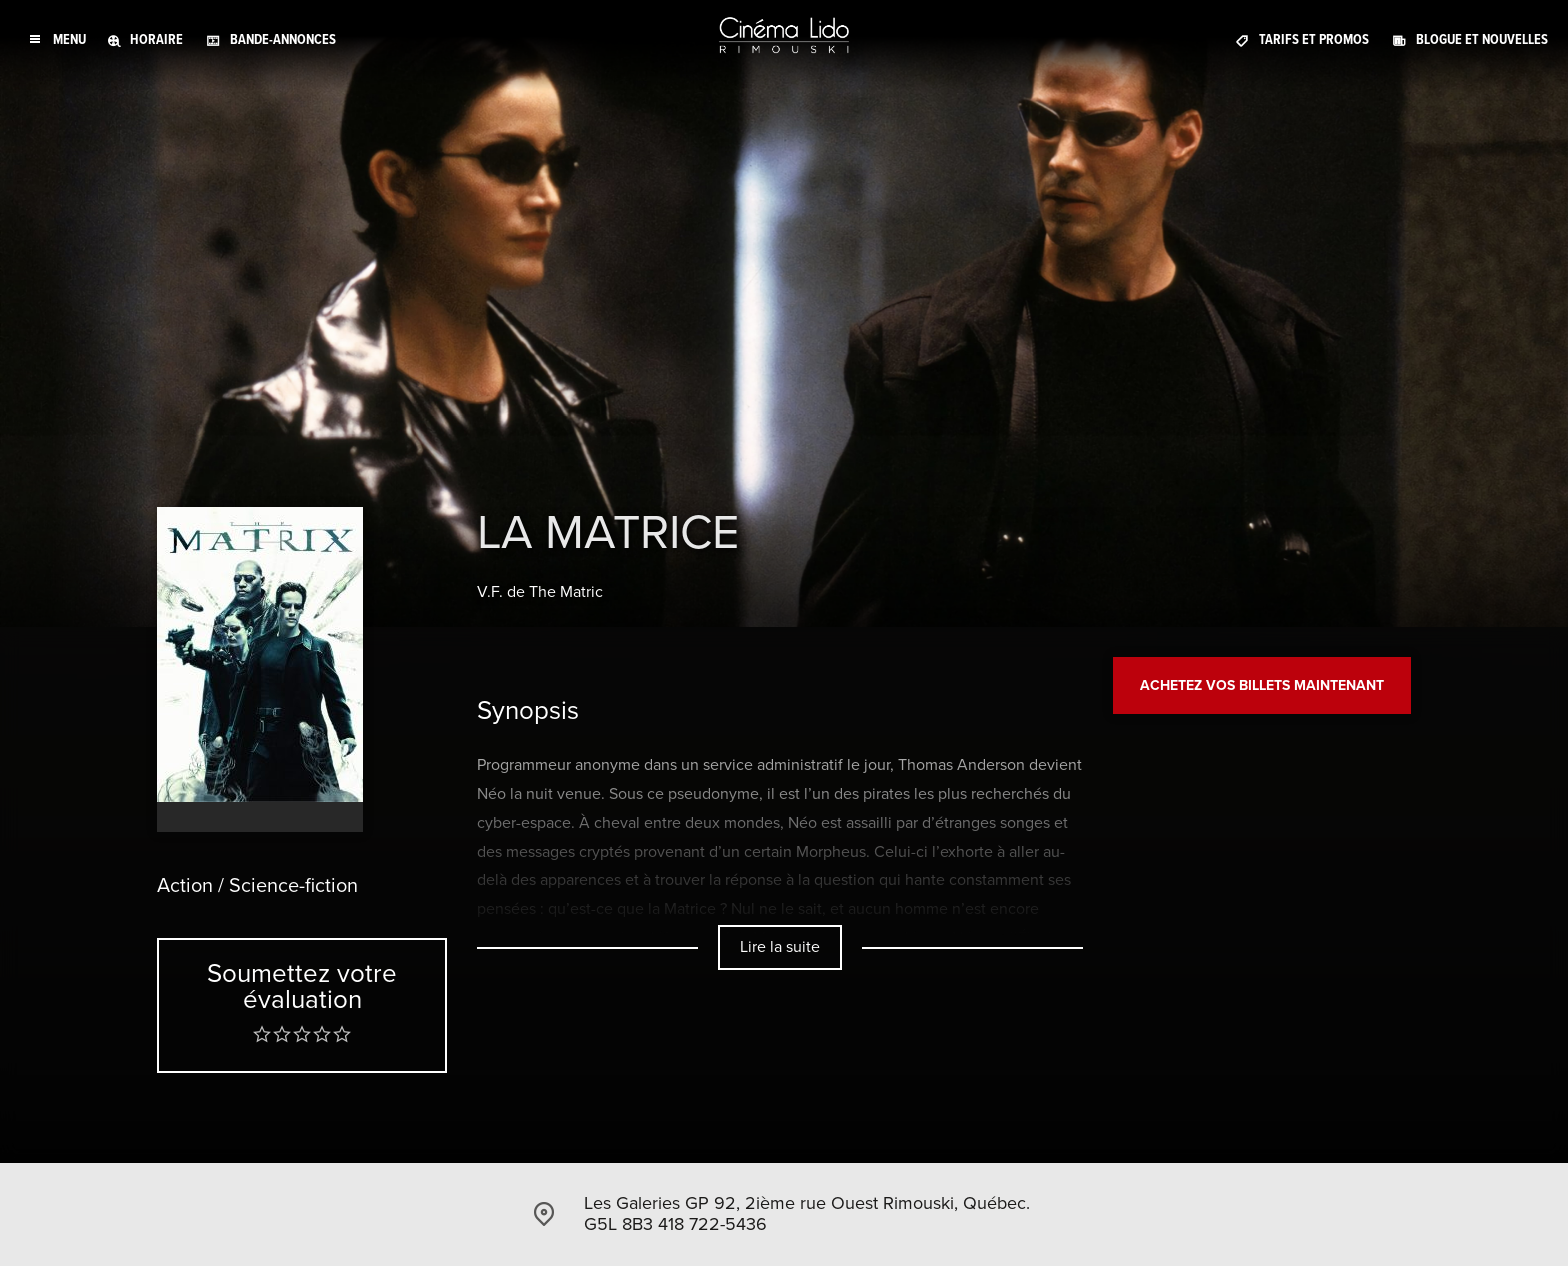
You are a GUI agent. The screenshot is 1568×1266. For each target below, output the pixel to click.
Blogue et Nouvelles (1482, 39)
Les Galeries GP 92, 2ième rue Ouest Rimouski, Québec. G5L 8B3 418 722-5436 (807, 1214)
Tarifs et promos (1314, 39)
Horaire (156, 39)
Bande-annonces (283, 39)
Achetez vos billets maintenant (1262, 685)
